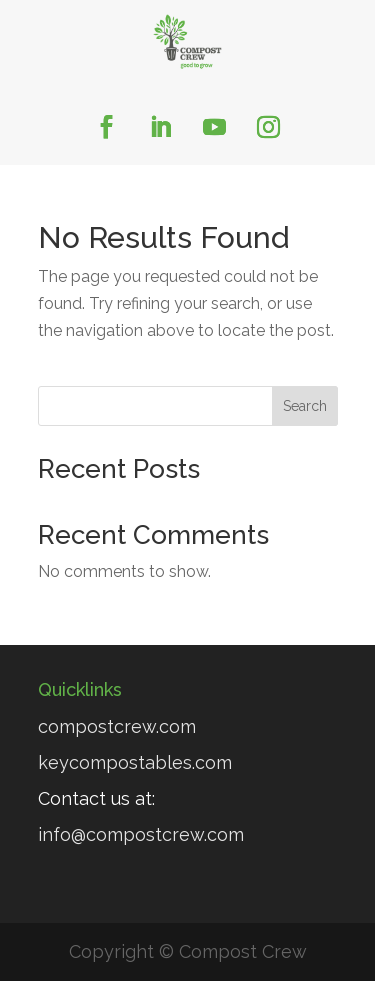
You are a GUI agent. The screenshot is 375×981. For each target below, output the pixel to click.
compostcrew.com (117, 726)
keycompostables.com (135, 762)
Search (305, 406)
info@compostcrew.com (141, 834)
